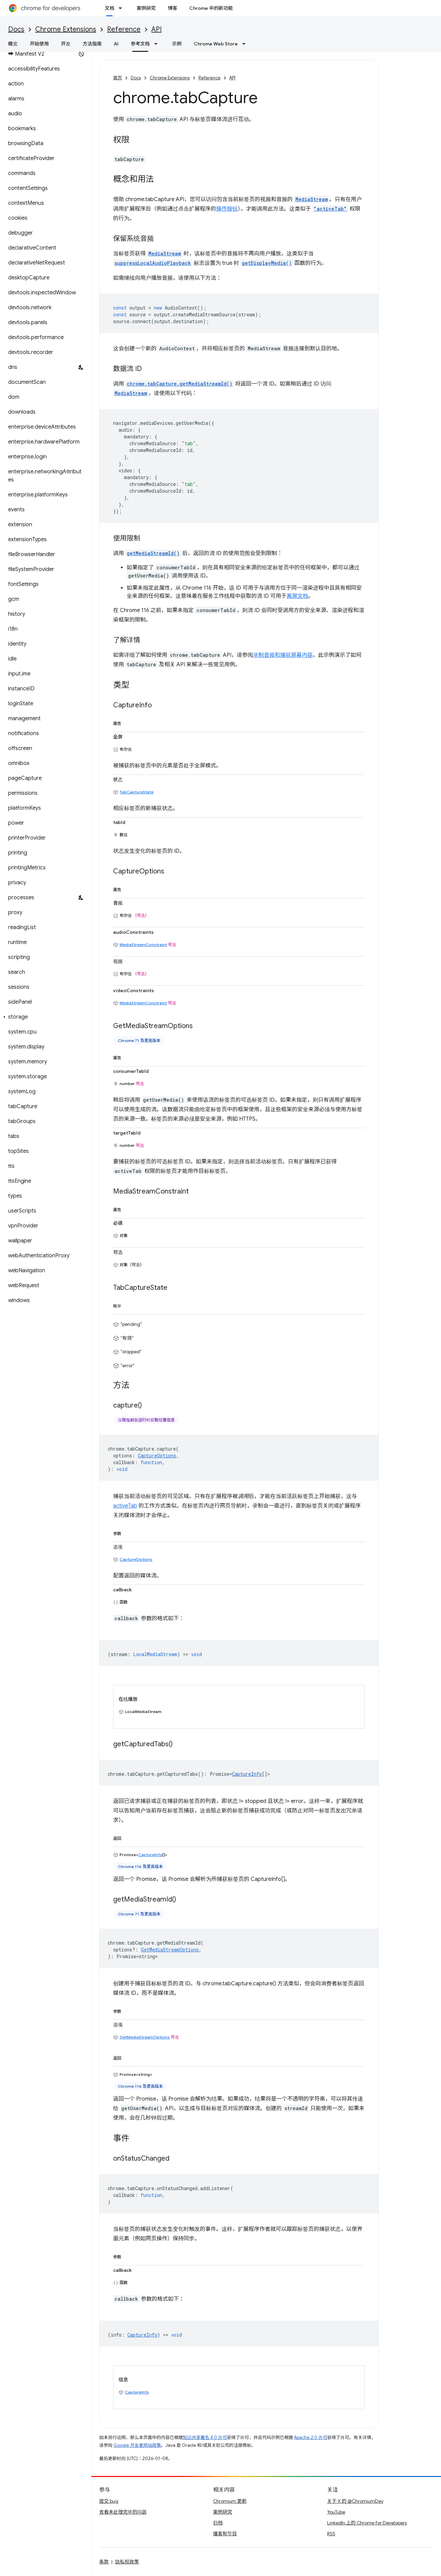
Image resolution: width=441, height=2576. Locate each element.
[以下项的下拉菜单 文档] (122, 8)
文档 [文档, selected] (109, 8)
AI (116, 44)
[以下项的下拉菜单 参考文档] (158, 44)
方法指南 (92, 44)
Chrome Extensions (65, 29)
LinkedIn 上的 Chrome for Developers (367, 2523)
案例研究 (145, 8)
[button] (44, 1016)
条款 (104, 2561)
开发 (65, 44)
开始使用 (39, 44)
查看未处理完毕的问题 (123, 2512)
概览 (13, 44)
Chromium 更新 (230, 2501)
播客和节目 (225, 2534)
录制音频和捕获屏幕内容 (283, 655)
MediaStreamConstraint (143, 944)
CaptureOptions (136, 1559)
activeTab (125, 1505)
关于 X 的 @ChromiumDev (355, 2501)
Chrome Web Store (216, 44)
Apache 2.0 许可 (310, 2437)
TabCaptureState (136, 791)
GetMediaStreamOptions (145, 2037)
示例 (177, 44)
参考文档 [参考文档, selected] (140, 44)
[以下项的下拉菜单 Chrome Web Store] (246, 44)
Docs (16, 29)
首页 (117, 78)
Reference (124, 29)
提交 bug (108, 2501)
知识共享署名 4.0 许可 (205, 2437)
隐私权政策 (127, 2561)
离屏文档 (297, 596)
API (156, 29)
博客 (172, 8)
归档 (218, 2523)
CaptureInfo (247, 1774)
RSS (331, 2534)
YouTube (336, 2512)
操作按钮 (227, 208)
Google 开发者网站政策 (137, 2445)
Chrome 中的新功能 (211, 8)
